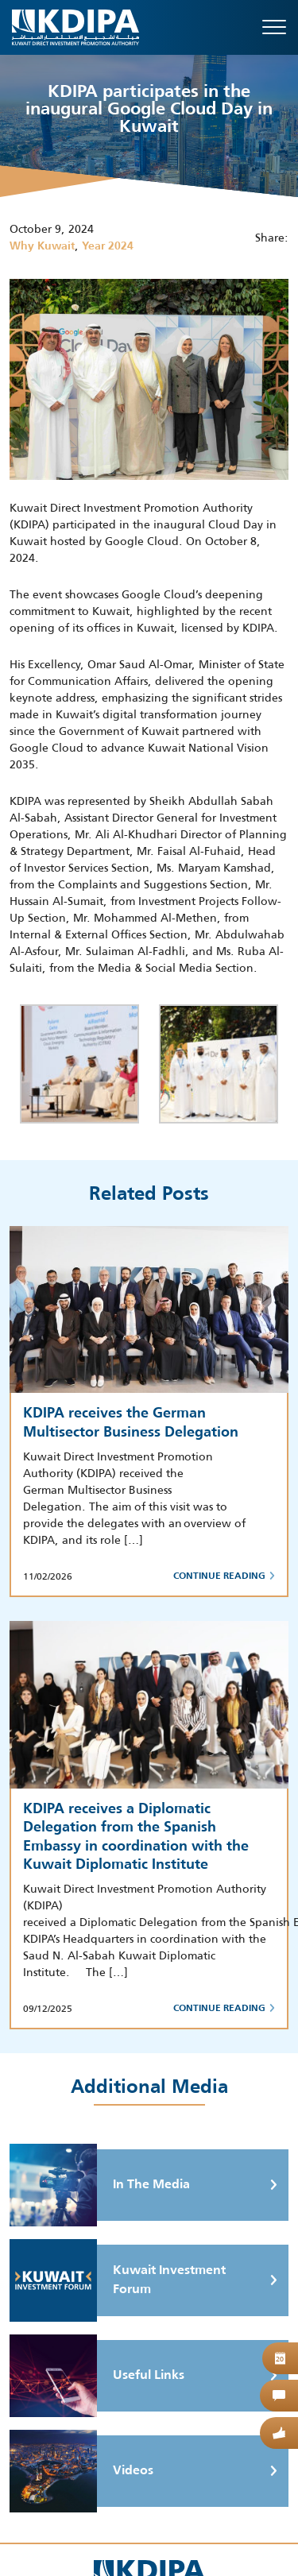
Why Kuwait (42, 246)
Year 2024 (108, 246)
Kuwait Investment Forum (118, 2280)
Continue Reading (224, 1576)
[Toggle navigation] (274, 27)
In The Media (100, 2185)
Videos (81, 2471)
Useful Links (97, 2376)
